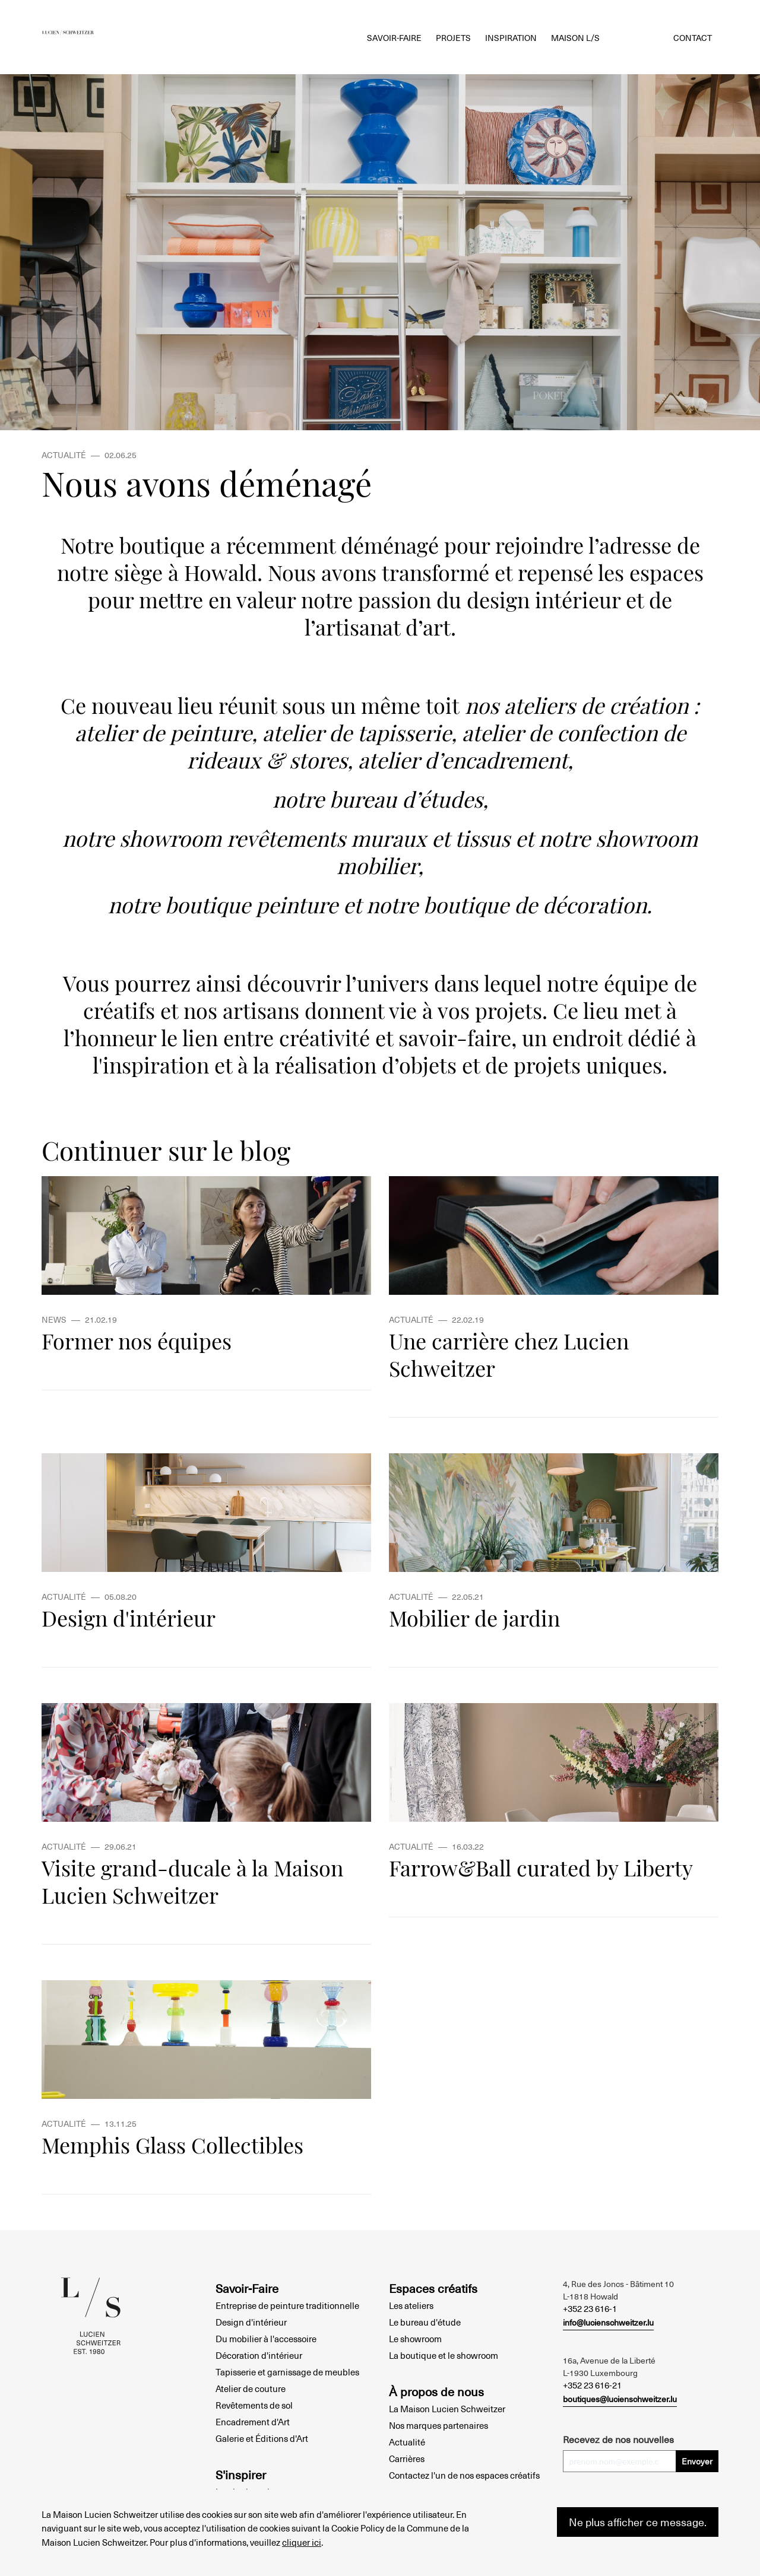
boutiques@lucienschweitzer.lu (620, 2399)
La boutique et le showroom (443, 2355)
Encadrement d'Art (253, 2421)
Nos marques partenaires (438, 2425)
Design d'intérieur (251, 2322)
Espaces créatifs (433, 2288)
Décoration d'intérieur (259, 2355)
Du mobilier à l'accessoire (266, 2338)
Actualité (407, 2441)
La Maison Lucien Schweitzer (447, 2408)
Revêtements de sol (254, 2405)
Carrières (407, 2458)
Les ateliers (411, 2305)
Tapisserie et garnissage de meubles (287, 2371)
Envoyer (697, 2461)
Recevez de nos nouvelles (618, 2439)
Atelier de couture (251, 2388)
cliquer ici (301, 2542)
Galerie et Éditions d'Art (262, 2438)
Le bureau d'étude (425, 2322)
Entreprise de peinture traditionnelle (287, 2305)
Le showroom (415, 2338)
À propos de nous (436, 2391)
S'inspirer (241, 2474)
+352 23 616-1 (590, 2308)
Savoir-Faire (247, 2288)
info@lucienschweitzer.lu (608, 2322)
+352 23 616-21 (592, 2384)
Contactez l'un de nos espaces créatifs (464, 2475)
